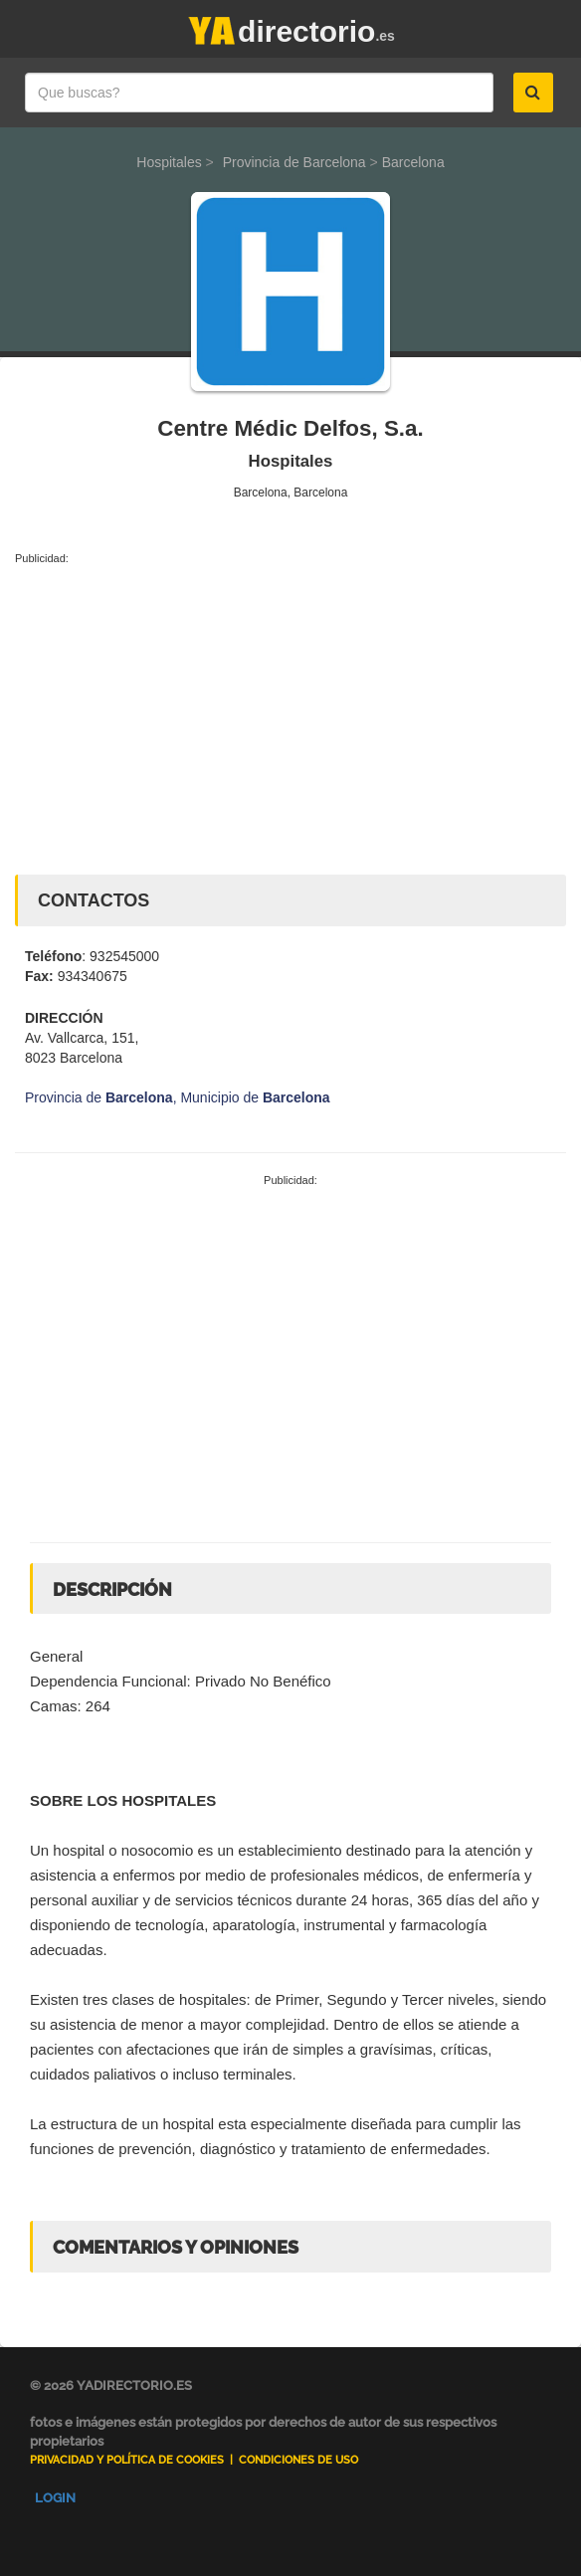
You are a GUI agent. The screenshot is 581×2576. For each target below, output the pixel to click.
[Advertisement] (290, 715)
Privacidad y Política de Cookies (127, 2460)
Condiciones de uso (298, 2460)
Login (55, 2497)
